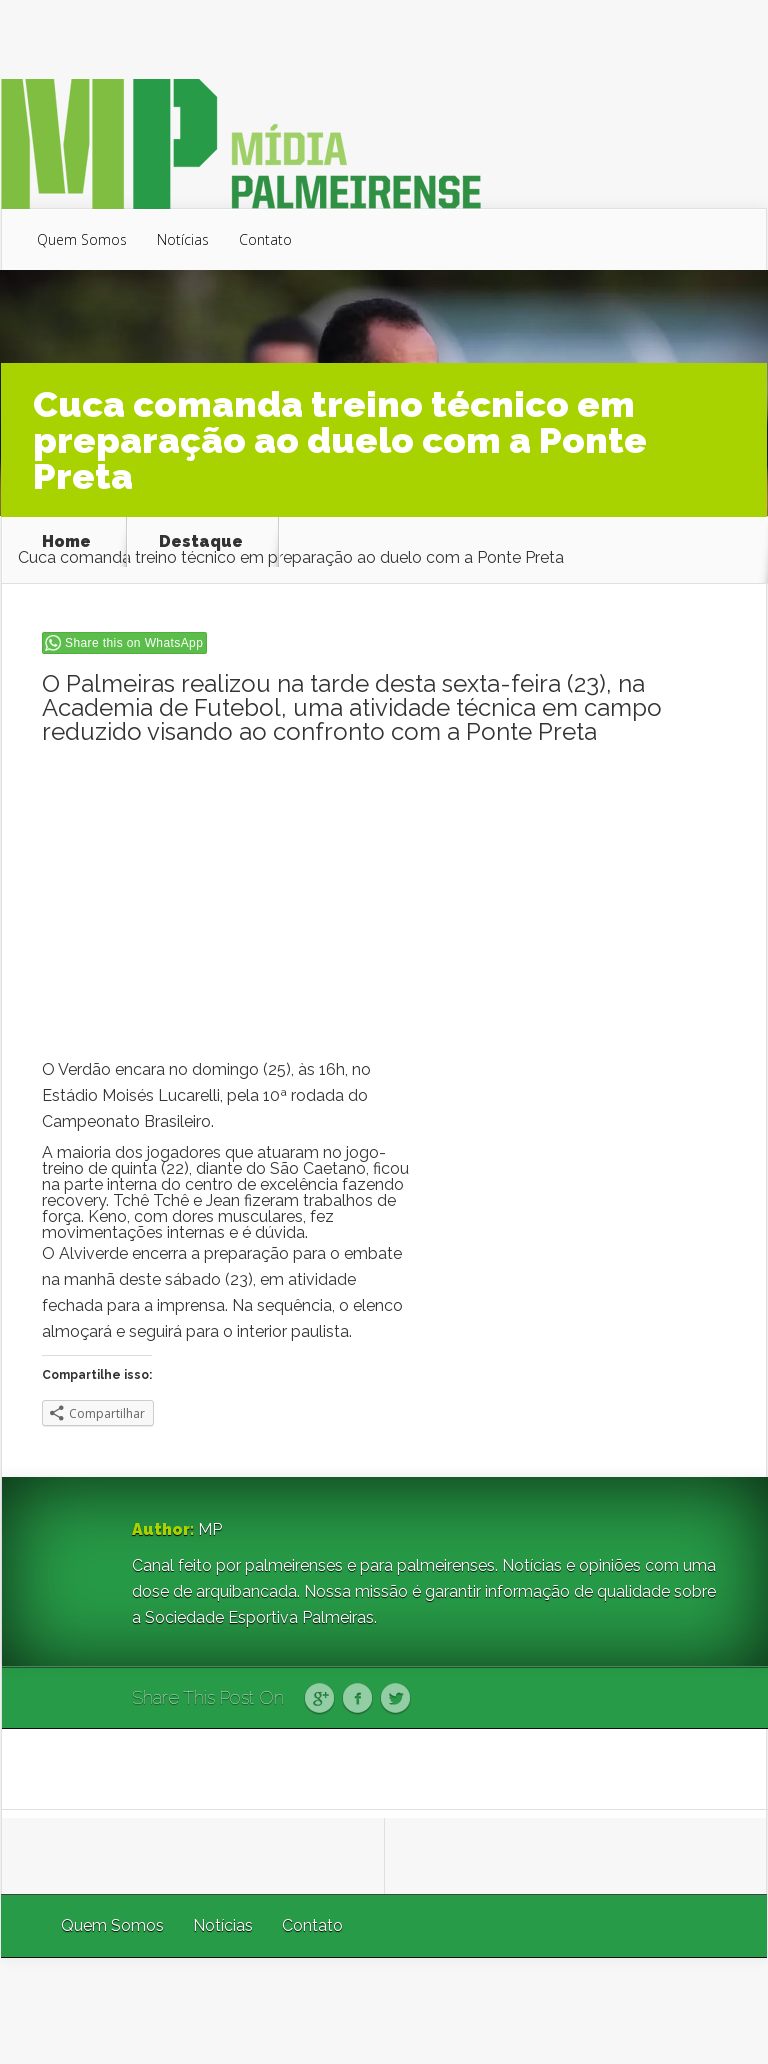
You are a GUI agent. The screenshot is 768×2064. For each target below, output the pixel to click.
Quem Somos (82, 239)
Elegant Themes (499, 2010)
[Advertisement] (385, 907)
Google (319, 1699)
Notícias (183, 239)
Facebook (357, 1699)
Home (66, 542)
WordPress (720, 2010)
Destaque (201, 542)
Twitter (395, 1699)
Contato (265, 239)
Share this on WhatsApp (134, 643)
